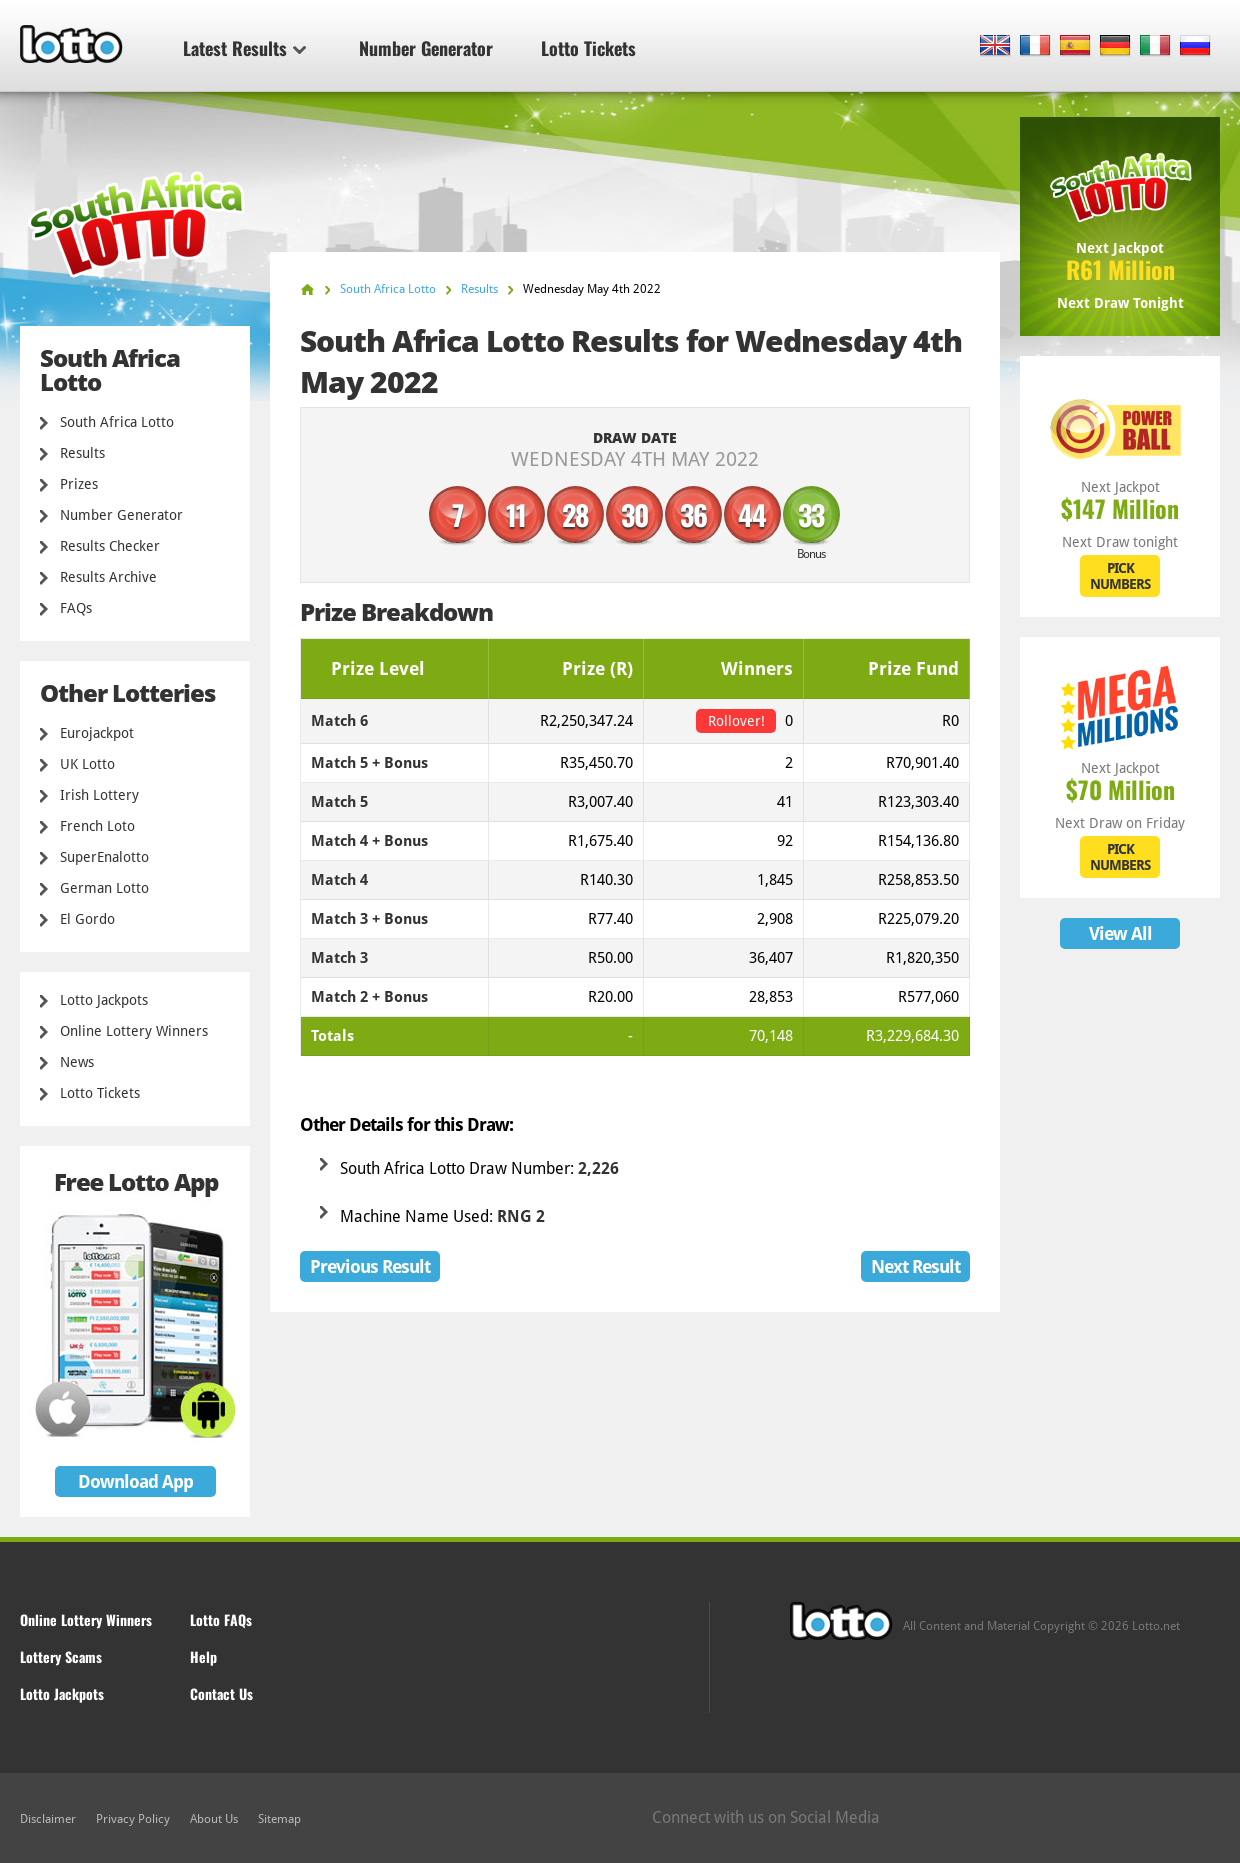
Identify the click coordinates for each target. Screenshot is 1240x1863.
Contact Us (221, 1693)
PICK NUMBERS (1120, 576)
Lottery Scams (61, 1656)
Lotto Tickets (588, 48)
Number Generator (426, 48)
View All (1120, 933)
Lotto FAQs (221, 1619)
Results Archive (108, 577)
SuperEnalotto (104, 857)
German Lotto (104, 888)
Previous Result (370, 1266)
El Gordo (87, 919)
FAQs (76, 608)
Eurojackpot (97, 733)
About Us (214, 1819)
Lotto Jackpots (104, 1000)
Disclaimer (48, 1819)
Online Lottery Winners (134, 1031)
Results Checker (110, 546)
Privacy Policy (133, 1819)
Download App (135, 1481)
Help (203, 1656)
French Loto (97, 826)
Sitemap (279, 1819)
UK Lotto (87, 764)
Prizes (79, 484)
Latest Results (244, 48)
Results (82, 453)
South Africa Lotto (117, 422)
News (77, 1062)
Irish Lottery (99, 795)
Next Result (915, 1266)
